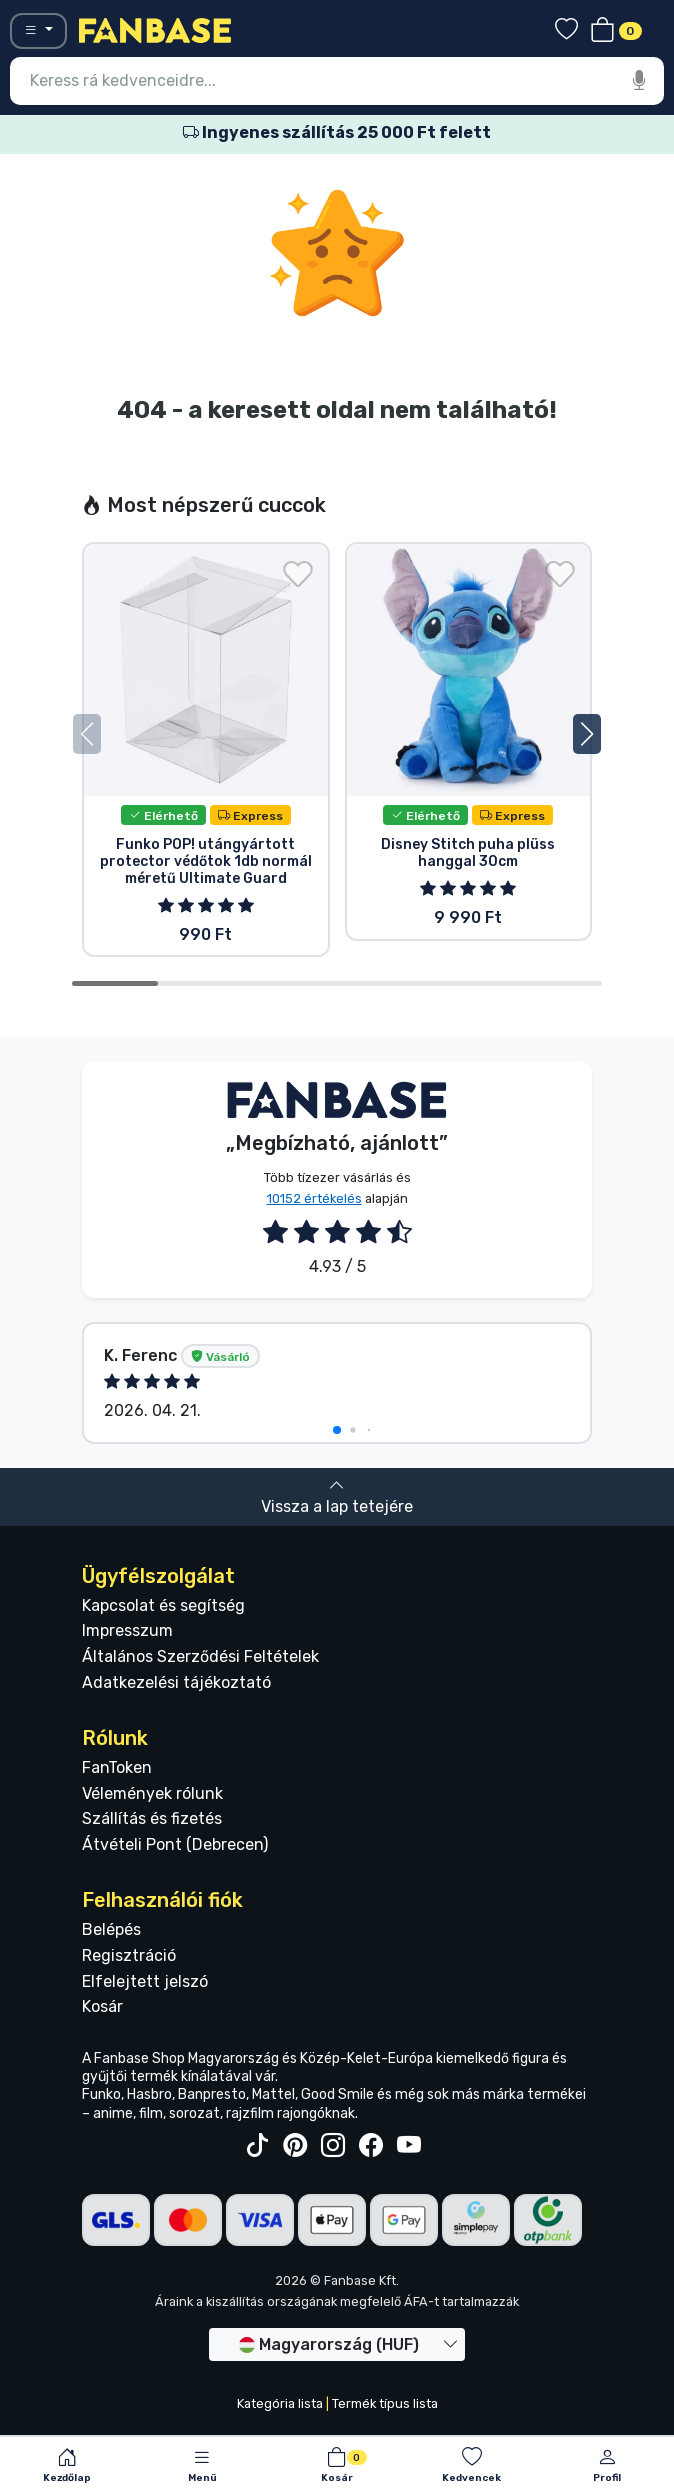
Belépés (111, 1929)
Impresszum (127, 1630)
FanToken (117, 1767)
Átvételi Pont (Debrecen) (175, 1844)
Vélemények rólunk (152, 1793)
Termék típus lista (385, 2403)
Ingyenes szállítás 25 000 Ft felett (337, 132)
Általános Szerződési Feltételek (200, 1656)
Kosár (102, 2006)
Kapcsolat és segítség (163, 1605)
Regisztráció (129, 1955)
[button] (587, 734)
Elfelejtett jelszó (145, 1981)
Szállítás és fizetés (152, 1818)
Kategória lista (280, 2403)
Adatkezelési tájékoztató (176, 1682)
